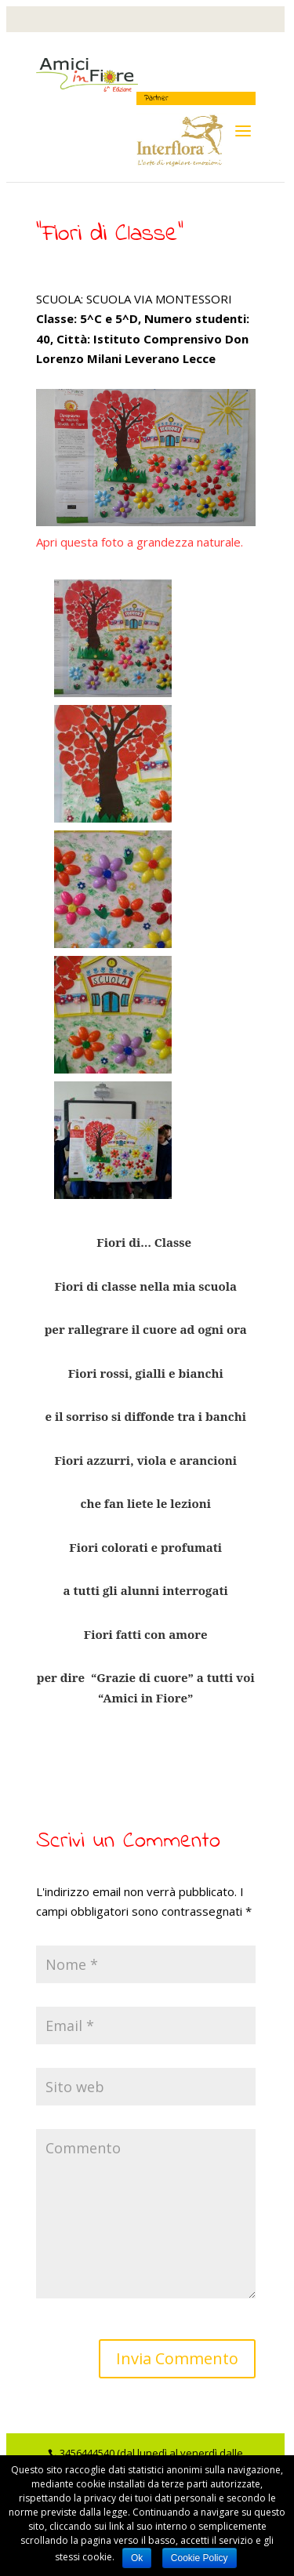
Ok (137, 2557)
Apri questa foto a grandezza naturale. (139, 542)
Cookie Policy (199, 2557)
